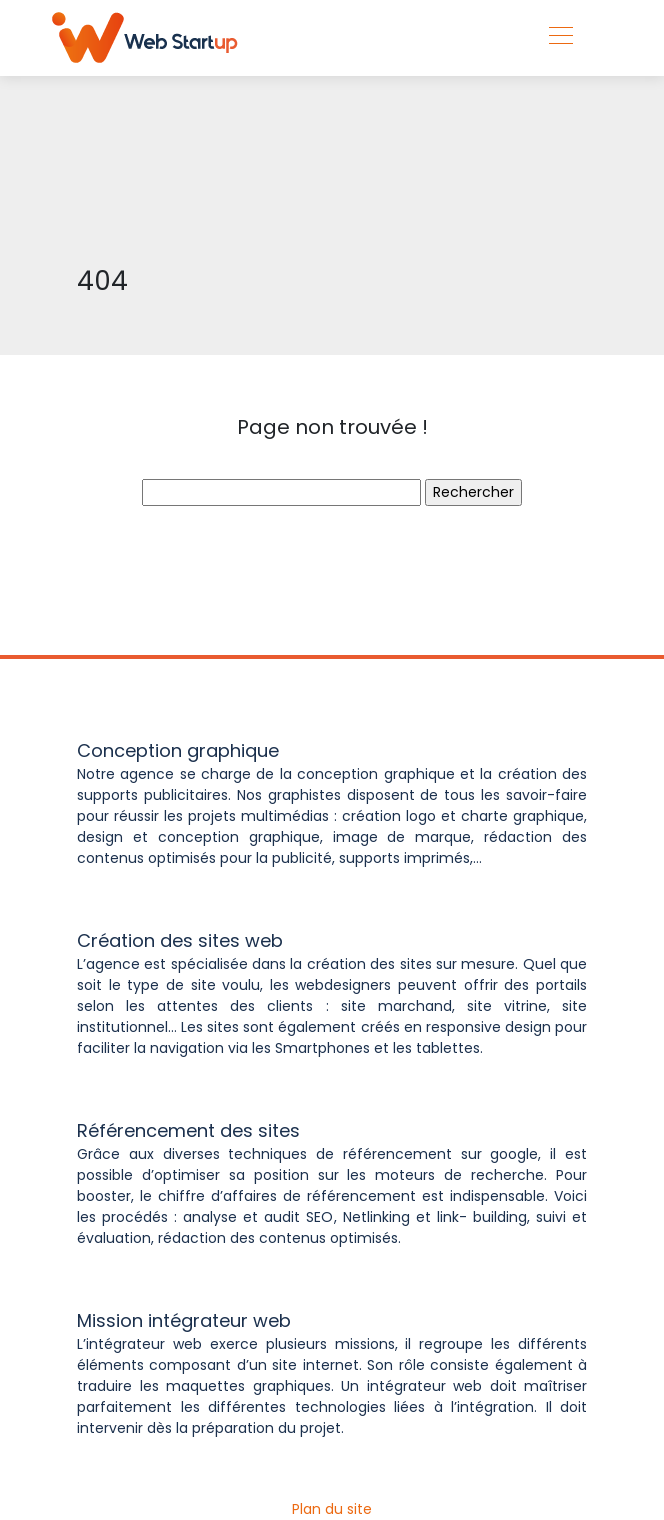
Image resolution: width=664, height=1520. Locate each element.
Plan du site (332, 1509)
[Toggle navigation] (560, 38)
